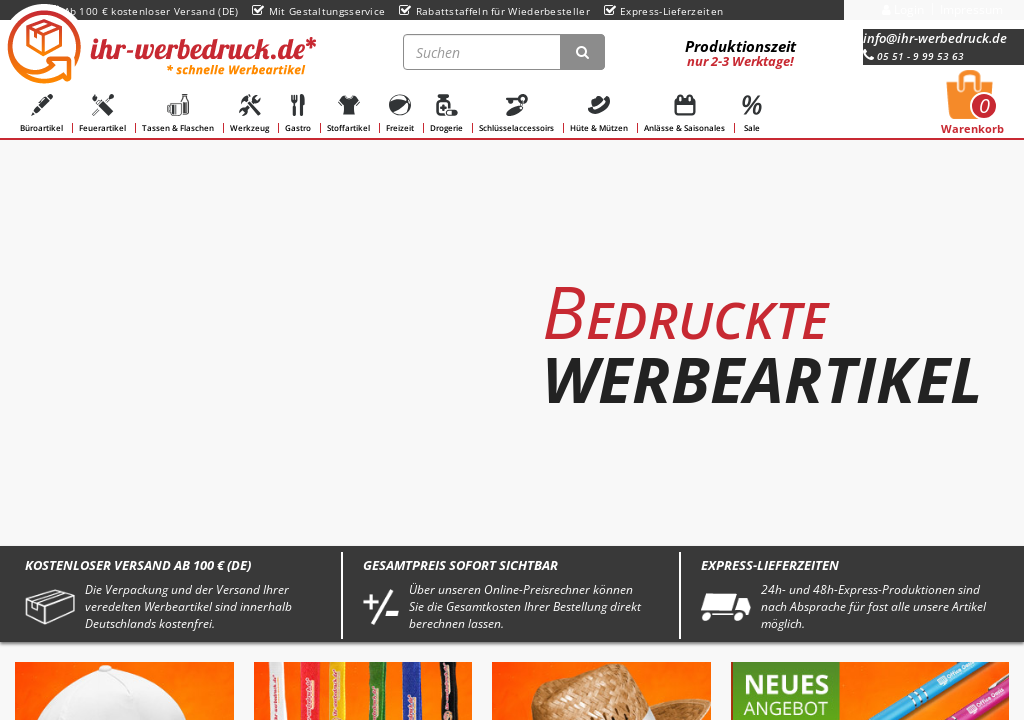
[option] (512, 326)
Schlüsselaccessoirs (516, 113)
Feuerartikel (102, 113)
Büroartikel (41, 113)
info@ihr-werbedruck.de (935, 38)
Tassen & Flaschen (178, 113)
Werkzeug (249, 113)
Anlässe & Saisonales (684, 113)
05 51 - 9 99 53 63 (913, 56)
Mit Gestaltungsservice (318, 11)
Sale (752, 113)
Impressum (971, 9)
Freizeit (400, 113)
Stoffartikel (348, 113)
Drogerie (446, 113)
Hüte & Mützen (599, 113)
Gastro (298, 113)
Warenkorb (972, 108)
